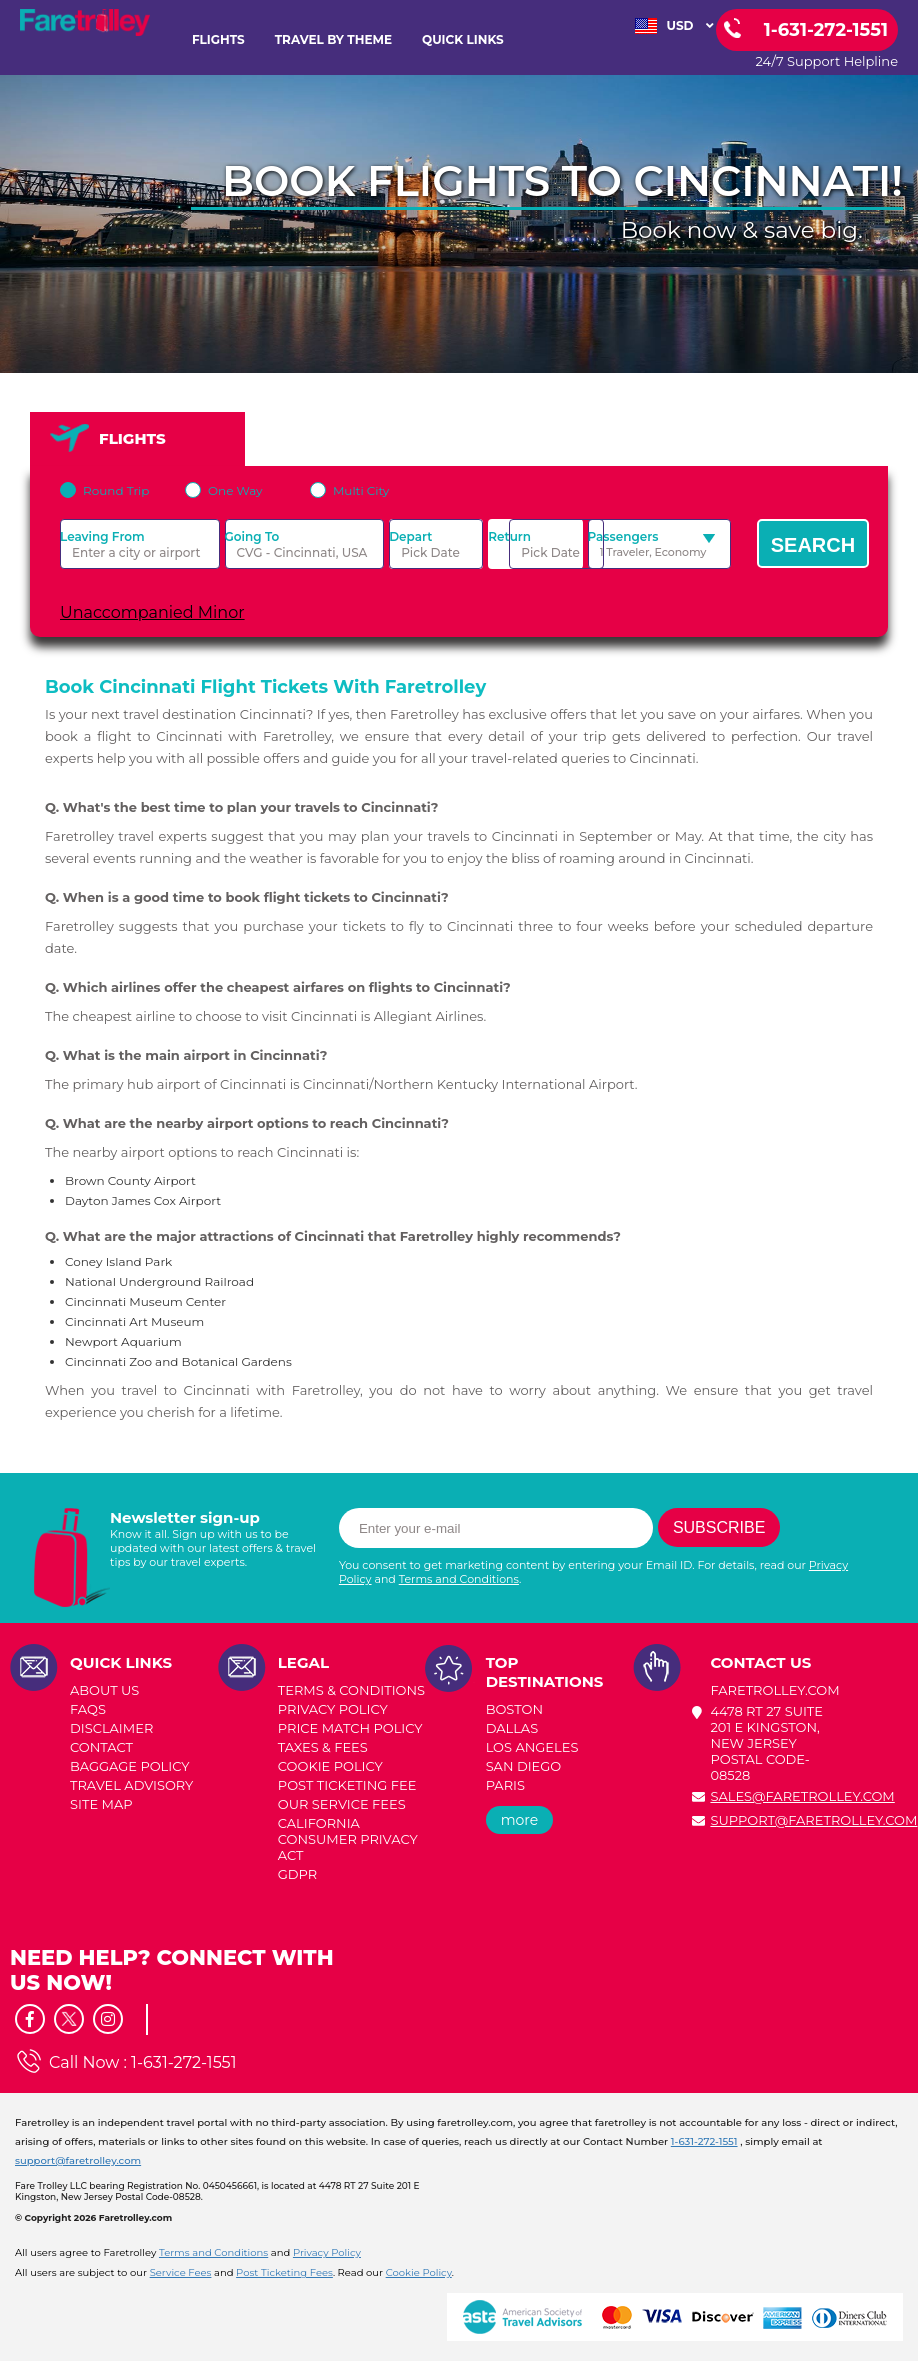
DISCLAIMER (111, 1728)
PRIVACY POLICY (333, 1709)
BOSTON (514, 1709)
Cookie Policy (419, 2272)
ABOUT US (104, 1690)
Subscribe (719, 1527)
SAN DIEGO (524, 1766)
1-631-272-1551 (183, 2062)
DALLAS (512, 1728)
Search (813, 545)
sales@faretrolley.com (802, 1796)
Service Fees (181, 2272)
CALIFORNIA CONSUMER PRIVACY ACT (348, 1839)
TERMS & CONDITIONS (351, 1690)
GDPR (297, 1874)
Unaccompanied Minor (152, 612)
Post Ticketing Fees (284, 2272)
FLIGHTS (218, 39)
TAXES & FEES (323, 1747)
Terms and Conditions (459, 1579)
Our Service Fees (342, 1804)
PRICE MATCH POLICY (350, 1728)
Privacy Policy (327, 2252)
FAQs (88, 1709)
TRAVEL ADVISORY (131, 1785)
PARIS (505, 1785)
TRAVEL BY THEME (333, 39)
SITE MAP (101, 1804)
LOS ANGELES (532, 1747)
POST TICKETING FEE (347, 1785)
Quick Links (463, 39)
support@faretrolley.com (813, 1820)
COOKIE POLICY (330, 1766)
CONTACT (101, 1747)
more (520, 1820)
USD (674, 26)
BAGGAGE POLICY (129, 1766)
